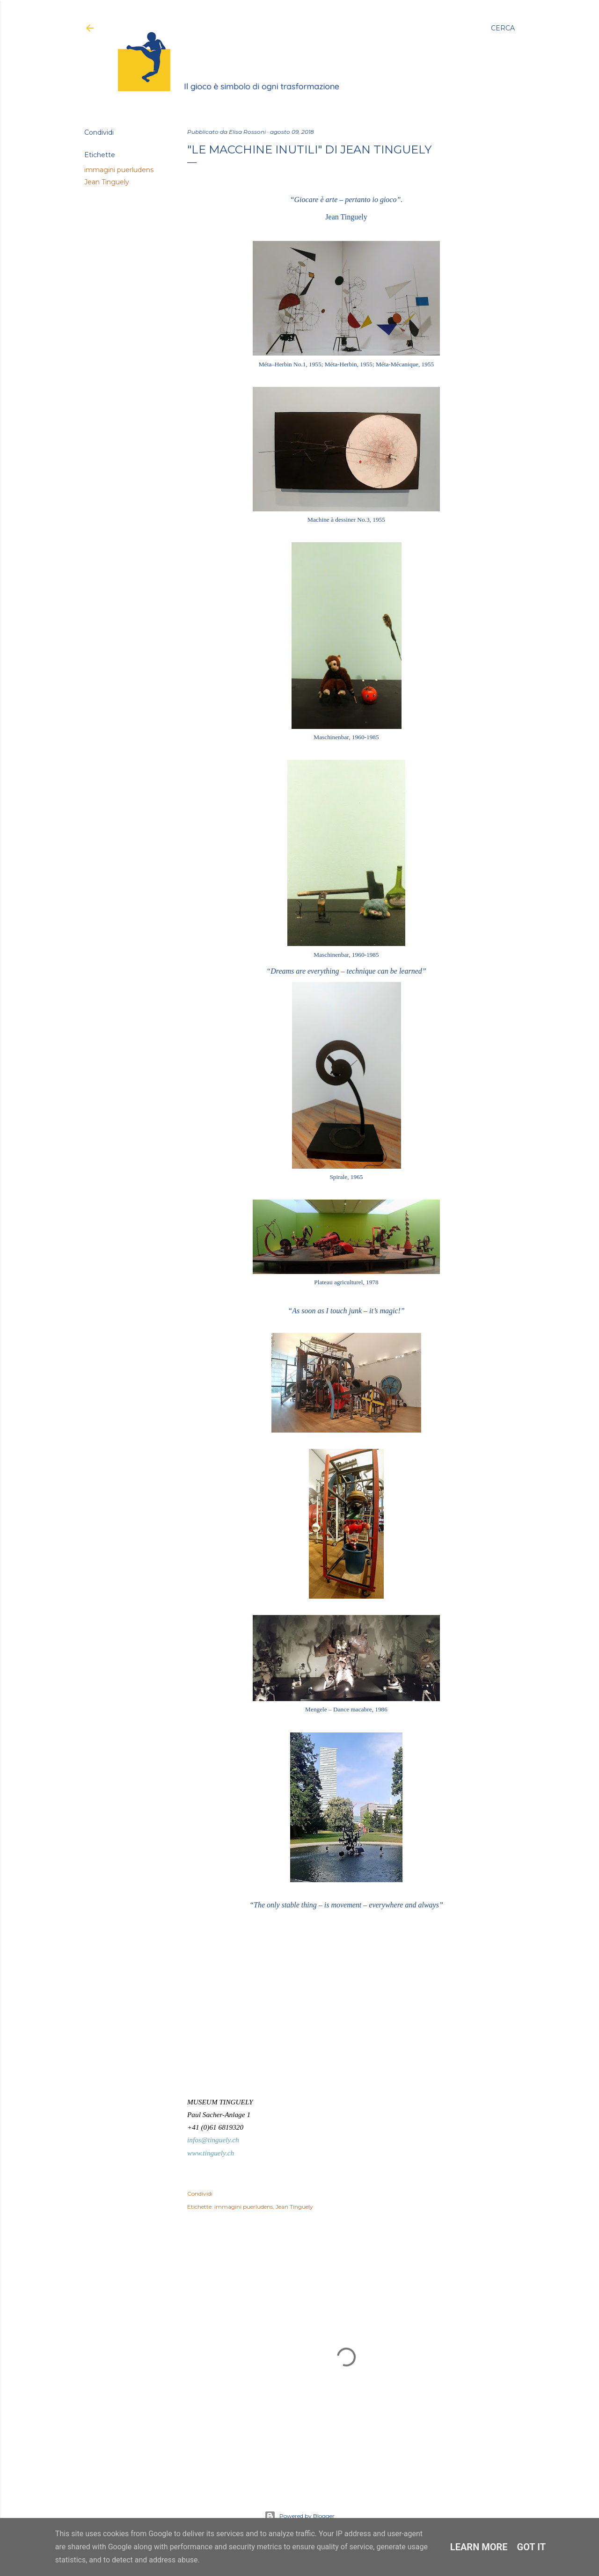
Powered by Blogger (299, 2516)
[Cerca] (503, 28)
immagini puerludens (118, 170)
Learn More (479, 2547)
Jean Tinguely (106, 182)
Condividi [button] (99, 132)
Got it (531, 2547)
